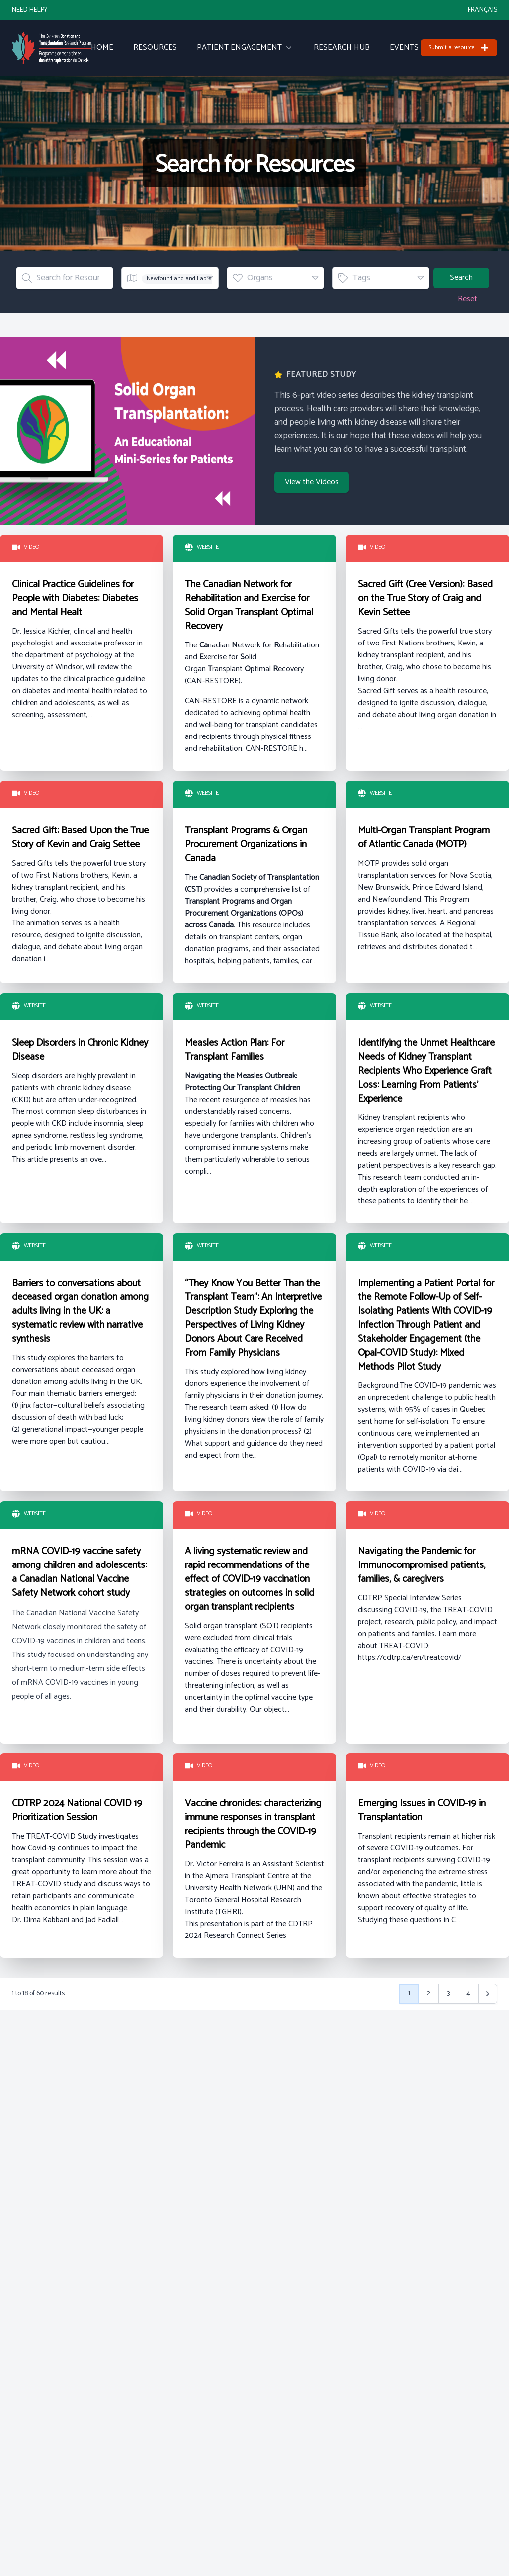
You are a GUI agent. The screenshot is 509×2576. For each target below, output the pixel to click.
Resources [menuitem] (155, 48)
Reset (467, 299)
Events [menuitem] (404, 48)
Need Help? (29, 10)
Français (482, 10)
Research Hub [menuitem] (342, 48)
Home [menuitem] (102, 48)
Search (461, 277)
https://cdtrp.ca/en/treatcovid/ (409, 1657)
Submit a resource (459, 47)
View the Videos (312, 482)
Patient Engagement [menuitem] (245, 48)
